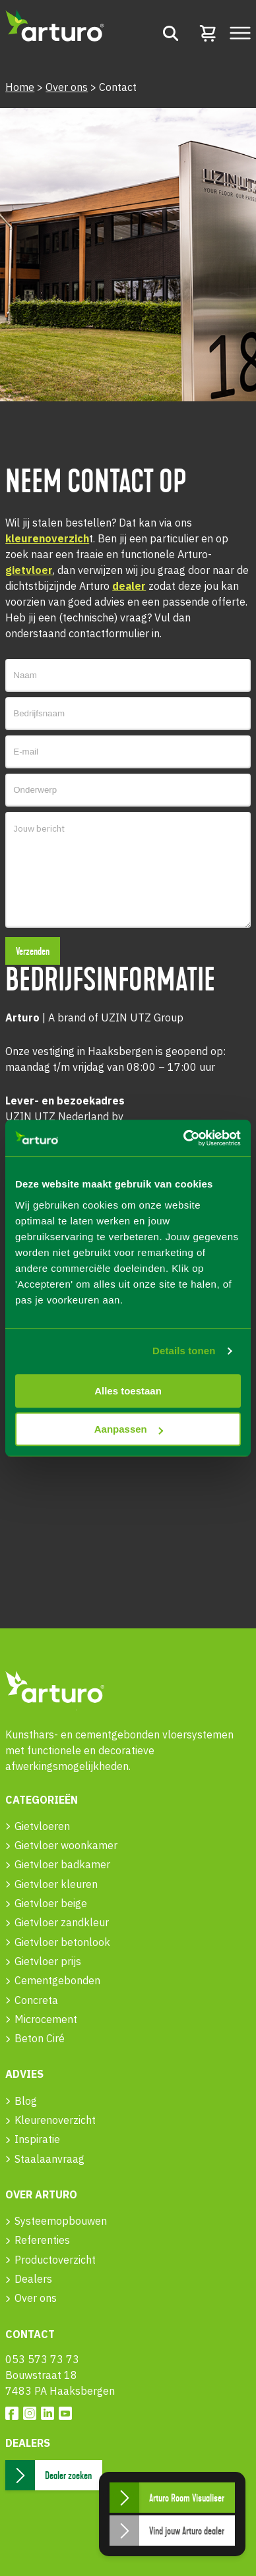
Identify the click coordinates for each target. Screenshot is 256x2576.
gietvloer (29, 570)
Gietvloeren (42, 1826)
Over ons (67, 87)
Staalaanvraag (49, 2158)
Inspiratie (37, 2139)
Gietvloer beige (51, 1903)
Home (19, 87)
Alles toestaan (128, 1390)
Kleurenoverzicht (55, 2120)
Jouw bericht (128, 870)
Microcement (46, 2019)
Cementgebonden (57, 1980)
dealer (129, 585)
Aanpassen (128, 1429)
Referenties (42, 2240)
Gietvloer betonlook (62, 1942)
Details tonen (183, 1350)
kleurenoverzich (47, 538)
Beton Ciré (40, 2038)
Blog (26, 2100)
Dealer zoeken (68, 2475)
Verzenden (32, 951)
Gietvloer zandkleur (62, 1922)
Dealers (33, 2278)
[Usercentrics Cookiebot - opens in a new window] (184, 1138)
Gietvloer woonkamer (66, 1845)
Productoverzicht (55, 2259)
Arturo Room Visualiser (186, 2498)
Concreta (36, 2000)
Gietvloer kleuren (56, 1884)
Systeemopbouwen (61, 2220)
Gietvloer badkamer (62, 1864)
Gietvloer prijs (48, 1961)
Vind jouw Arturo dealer (186, 2531)
